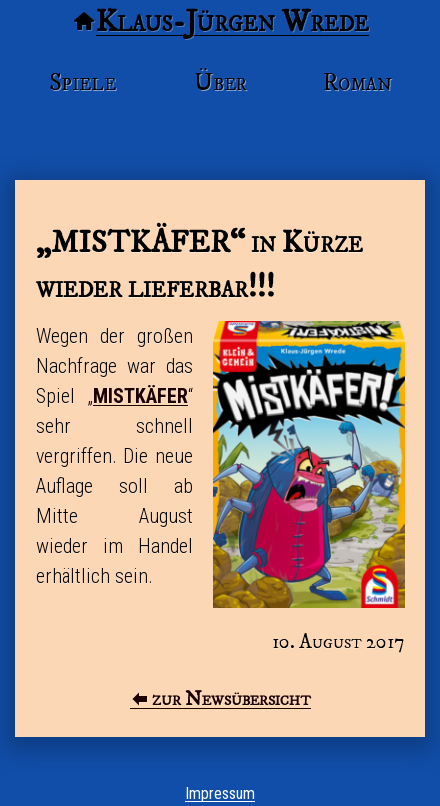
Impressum (220, 793)
